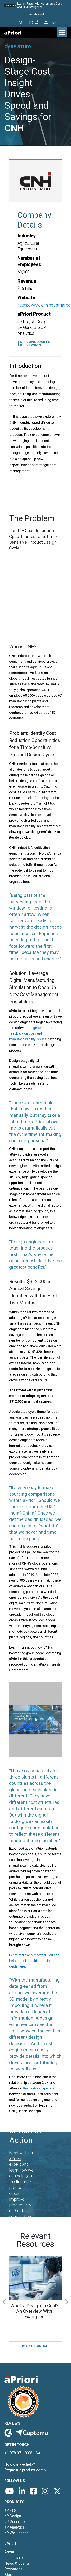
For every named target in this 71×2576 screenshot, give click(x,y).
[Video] (35, 1719)
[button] (20, 22)
